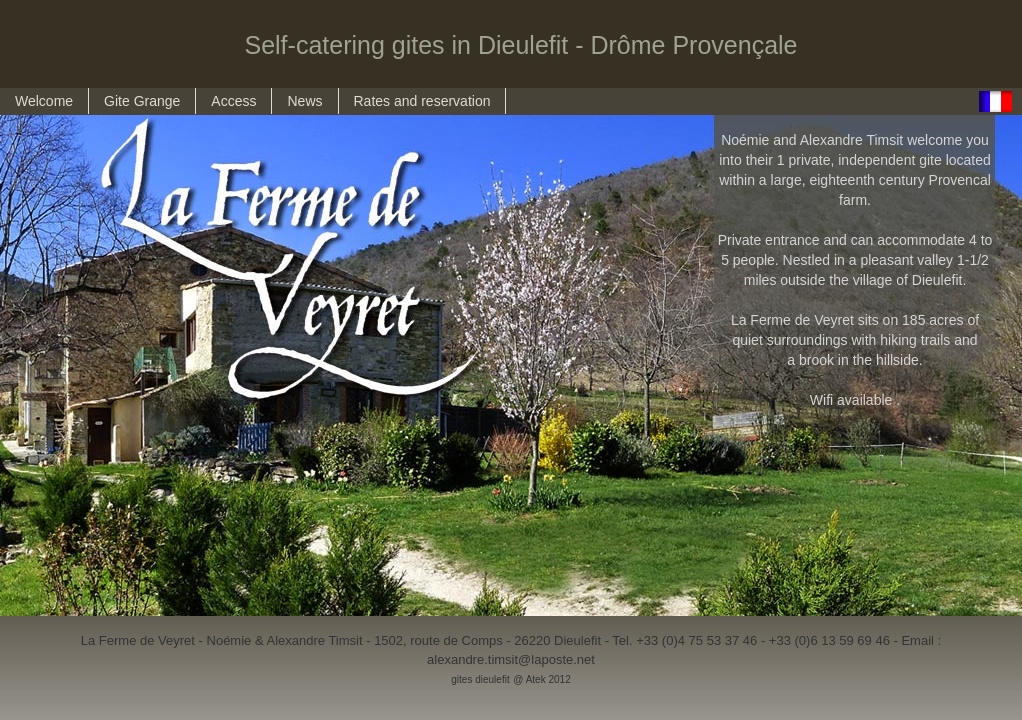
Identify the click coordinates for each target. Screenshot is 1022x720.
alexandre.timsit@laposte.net (511, 659)
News (304, 101)
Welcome (44, 101)
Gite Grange (142, 101)
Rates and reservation (422, 101)
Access (233, 101)
